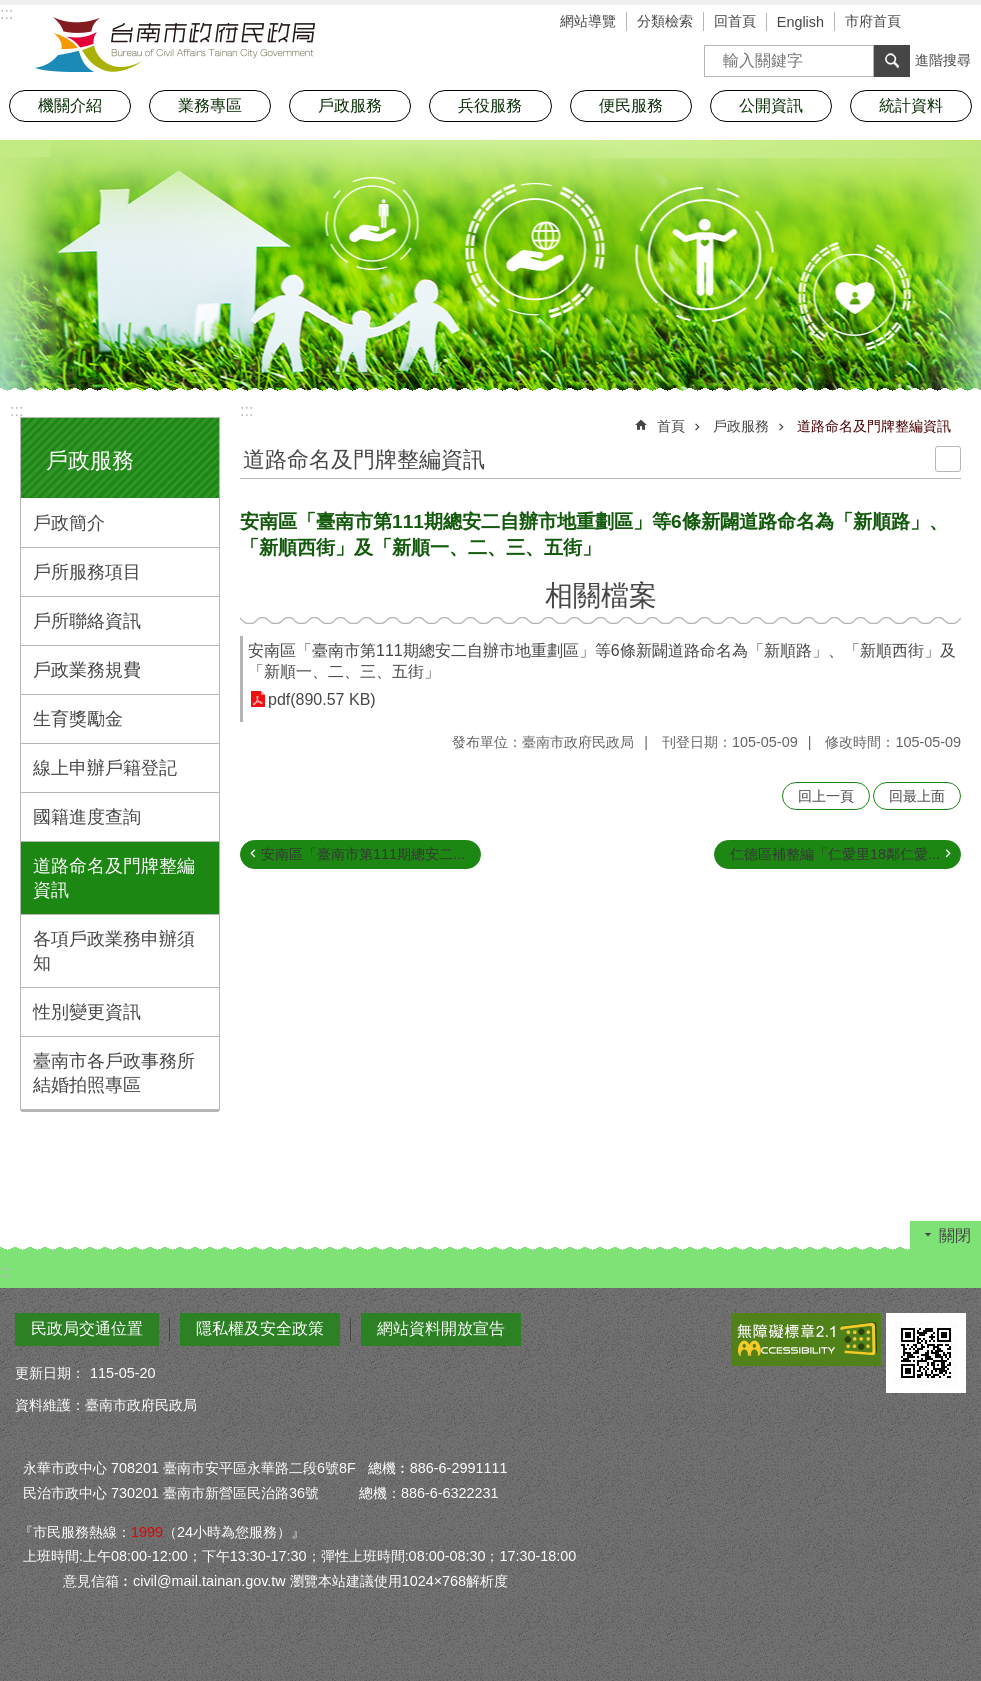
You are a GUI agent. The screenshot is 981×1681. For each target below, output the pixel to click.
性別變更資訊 (87, 1012)
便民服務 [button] (631, 105)
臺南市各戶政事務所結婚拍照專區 (114, 1073)
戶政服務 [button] (350, 105)
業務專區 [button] (210, 105)
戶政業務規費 (87, 670)
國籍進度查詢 (87, 817)
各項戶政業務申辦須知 (114, 951)
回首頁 (735, 21)
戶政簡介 (69, 523)
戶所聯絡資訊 (87, 621)
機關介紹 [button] (70, 105)
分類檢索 (665, 21)
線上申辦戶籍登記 (105, 768)
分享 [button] (966, 23)
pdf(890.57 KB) (322, 699)
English (800, 22)
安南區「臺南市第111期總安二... (363, 854)
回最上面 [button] (917, 796)
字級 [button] (936, 23)
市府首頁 (873, 21)
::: (16, 410)
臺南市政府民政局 (175, 45)
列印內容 (948, 459)
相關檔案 (601, 595)
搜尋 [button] (892, 61)
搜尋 (720, 54)
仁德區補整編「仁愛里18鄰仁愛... (835, 854)
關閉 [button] (955, 1235)
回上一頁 (826, 796)
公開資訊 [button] (771, 105)
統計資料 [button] (911, 105)
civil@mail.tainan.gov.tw (209, 1581)
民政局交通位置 (87, 1328)
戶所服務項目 (87, 572)
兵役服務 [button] (490, 105)
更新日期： (50, 1373)
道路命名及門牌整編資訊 (114, 878)
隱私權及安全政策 (260, 1328)
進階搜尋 (943, 60)
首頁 (671, 426)
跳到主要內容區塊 (10, 10)
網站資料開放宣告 (441, 1328)
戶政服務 (90, 460)
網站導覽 (588, 21)
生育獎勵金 (78, 719)
